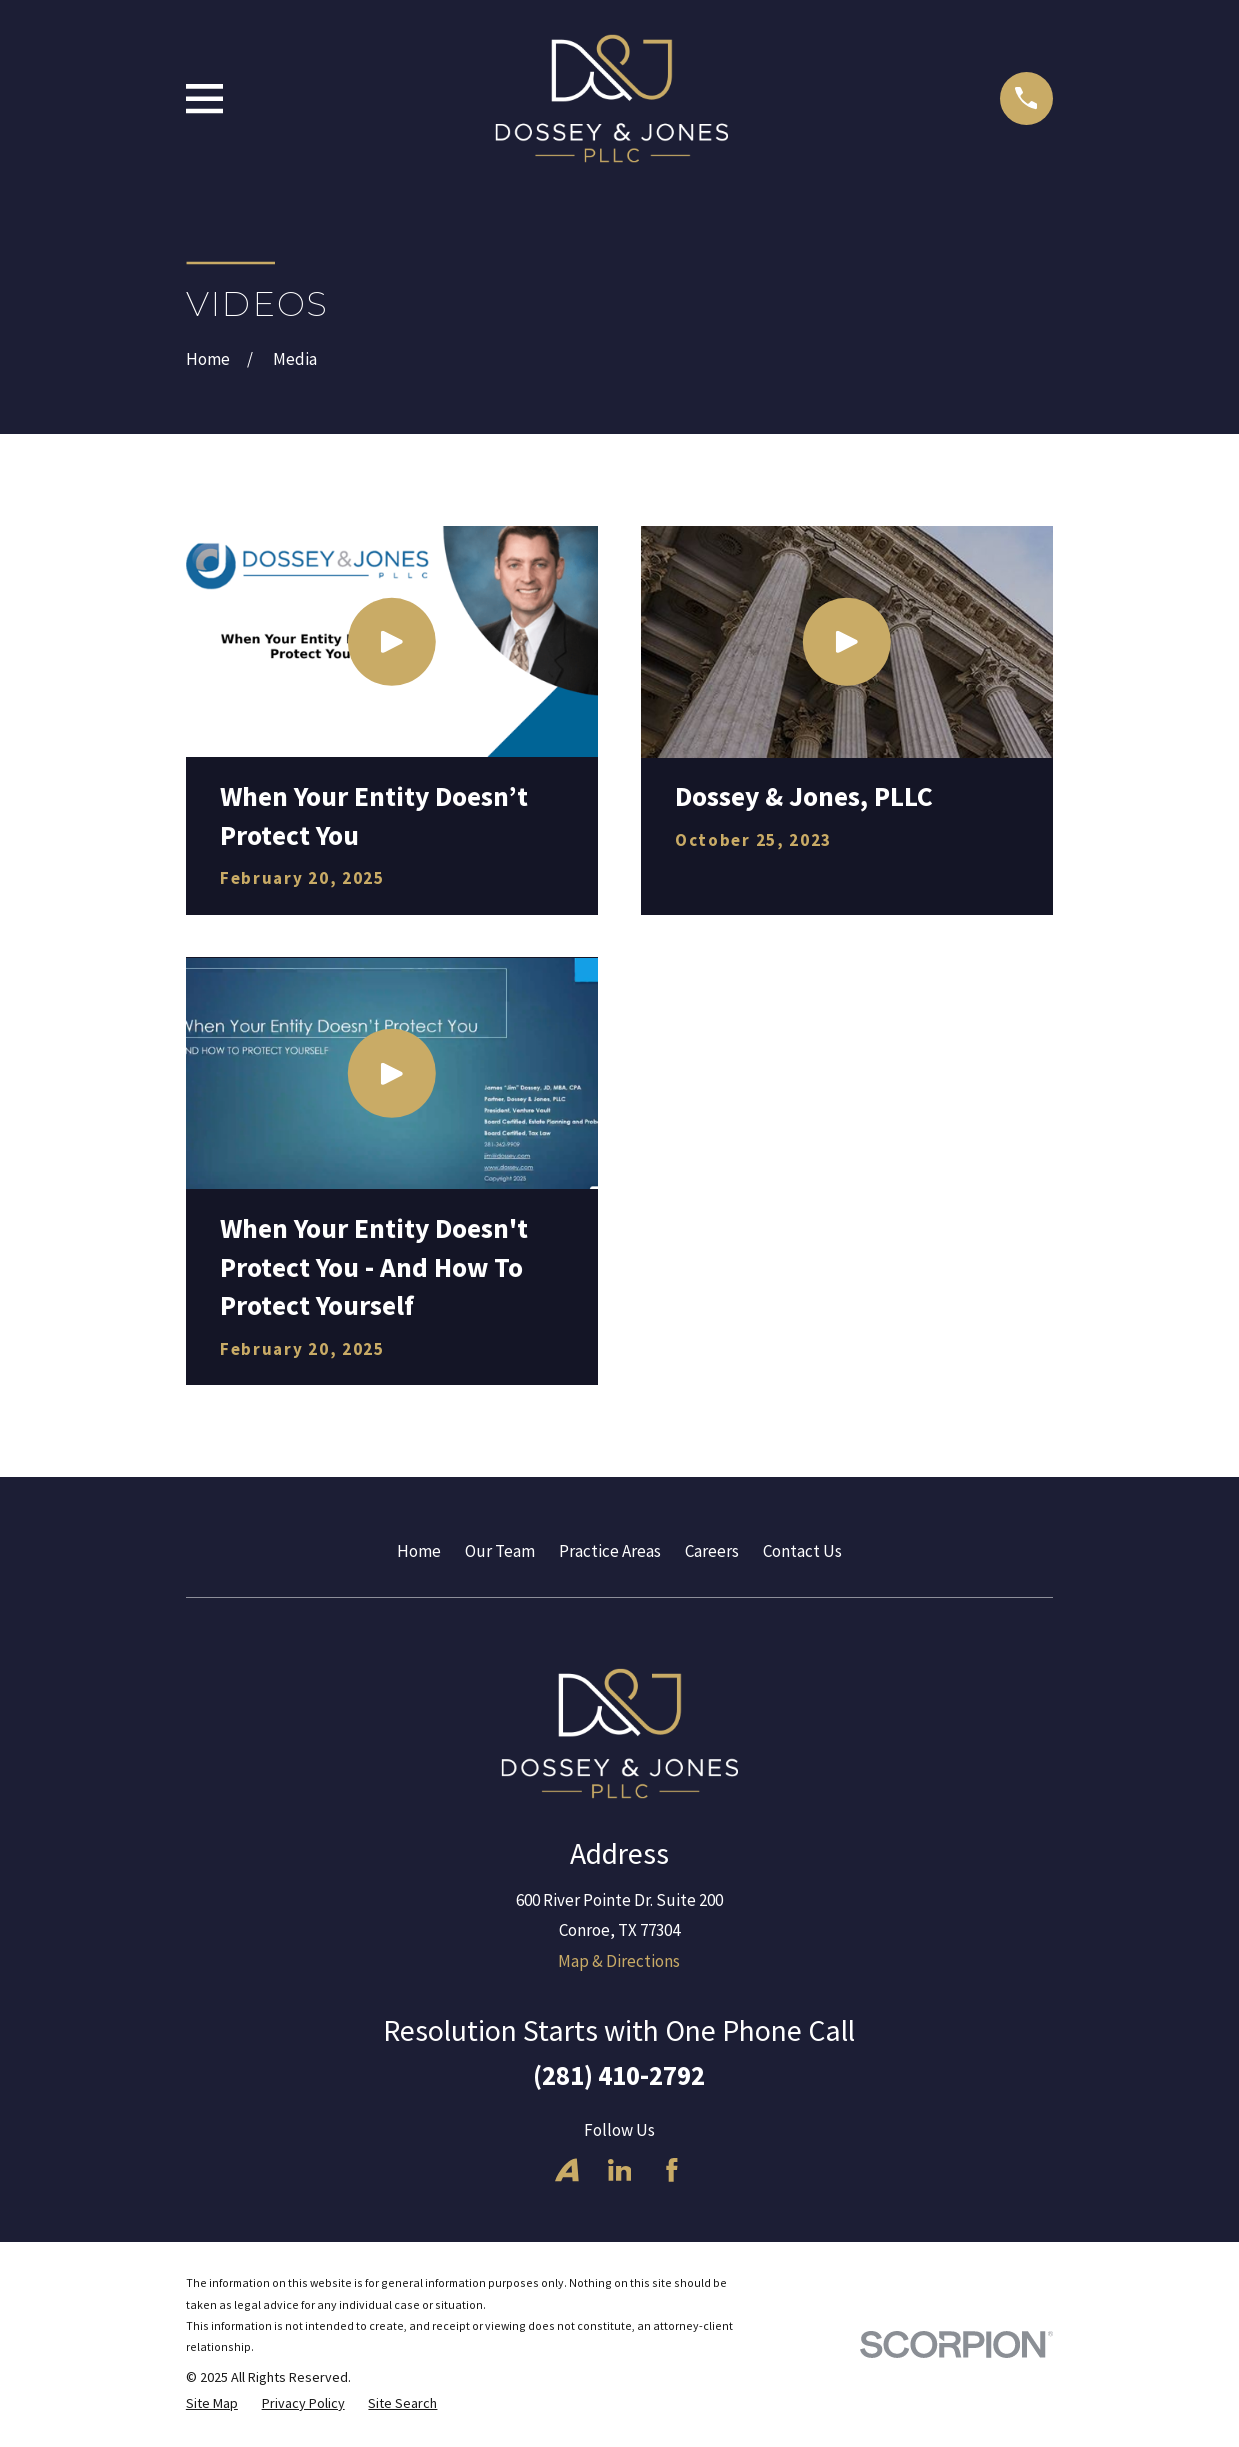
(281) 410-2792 (619, 2075)
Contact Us (802, 1551)
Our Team (500, 1551)
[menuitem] (212, 2404)
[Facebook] (672, 2170)
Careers (712, 1551)
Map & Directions (619, 1961)
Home (419, 1551)
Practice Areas (610, 1551)
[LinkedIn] (620, 2170)
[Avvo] (567, 2170)
